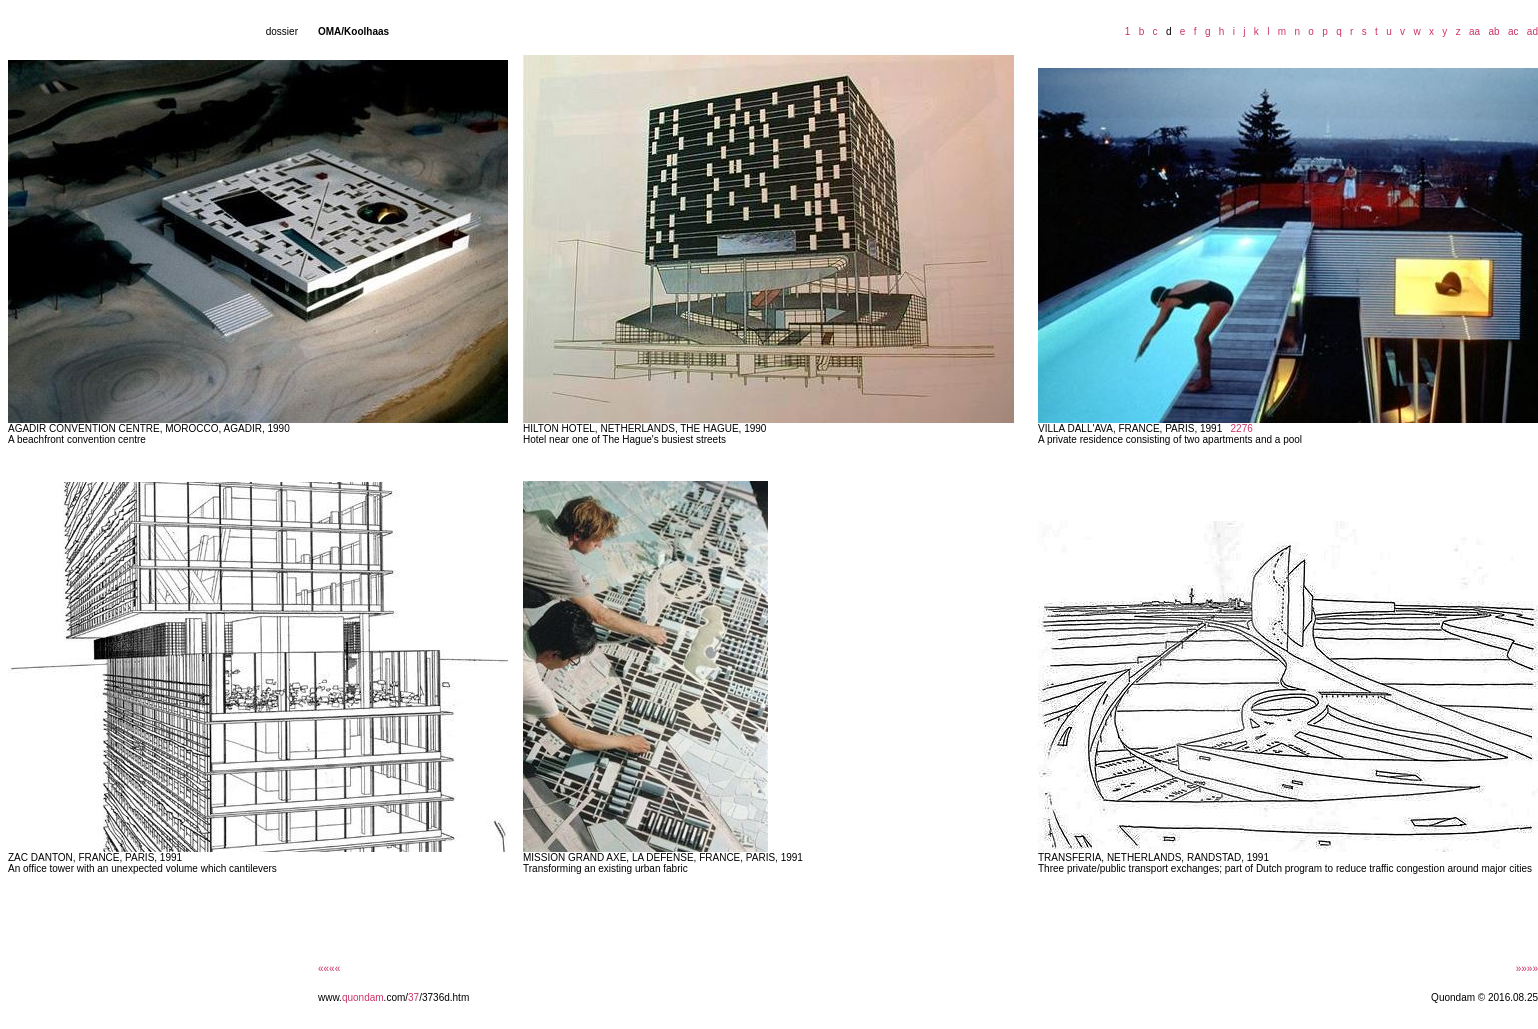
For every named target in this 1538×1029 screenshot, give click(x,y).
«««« (329, 968)
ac (1510, 31)
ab (1491, 31)
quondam (363, 997)
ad (1529, 31)
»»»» (1527, 968)
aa (1471, 31)
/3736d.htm (444, 997)
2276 (1242, 428)
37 (413, 997)
